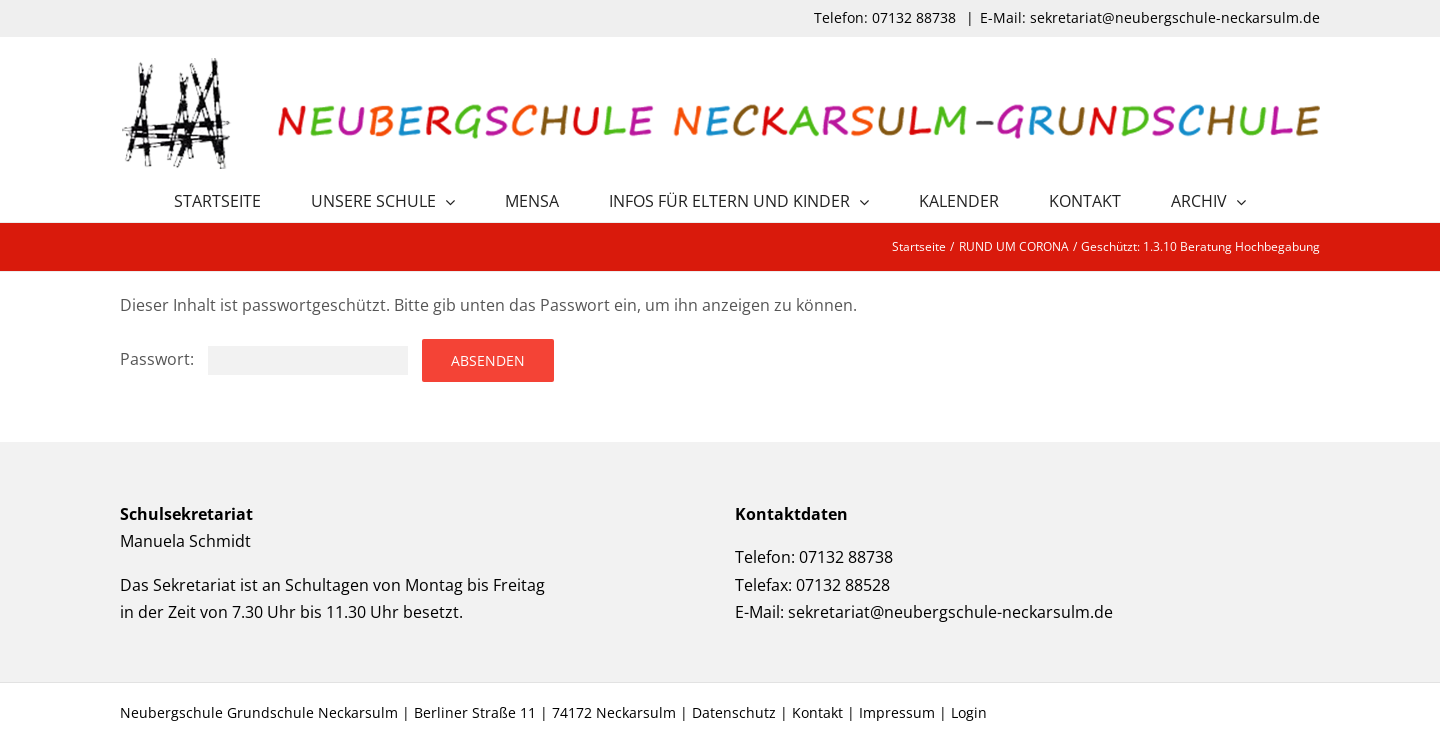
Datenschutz (734, 712)
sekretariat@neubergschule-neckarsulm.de (950, 612)
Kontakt (817, 712)
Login (969, 712)
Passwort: (264, 359)
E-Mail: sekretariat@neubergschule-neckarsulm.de (1150, 17)
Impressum (897, 712)
